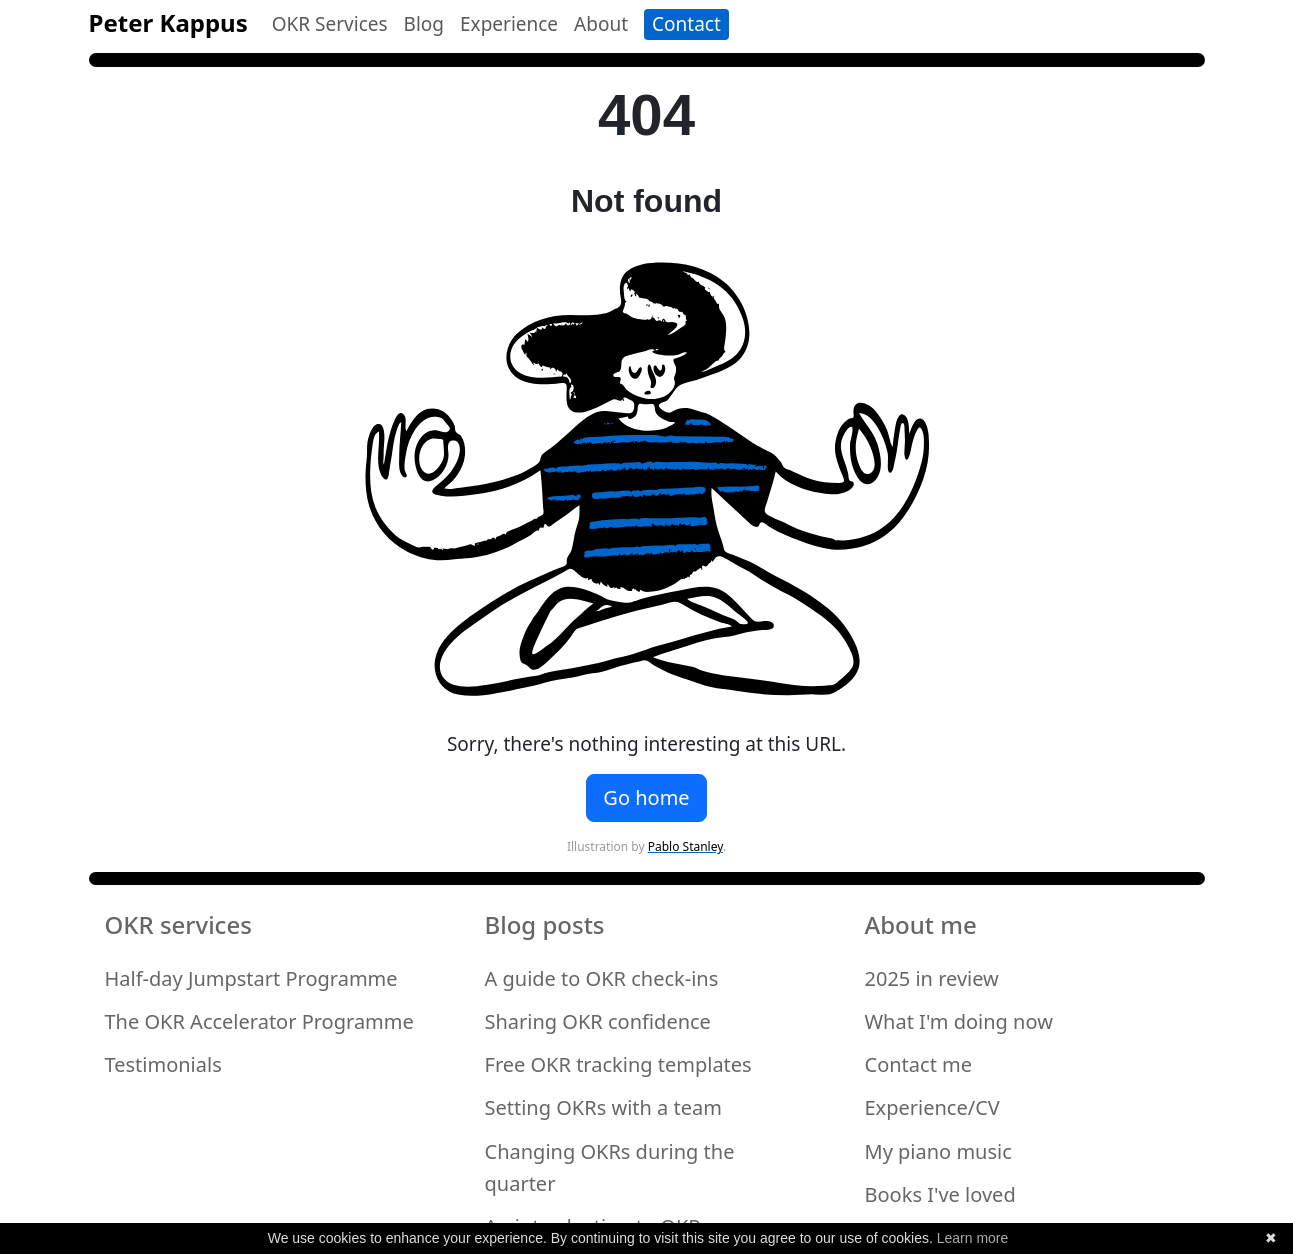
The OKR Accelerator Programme (259, 1021)
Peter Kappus (168, 22)
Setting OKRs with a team (603, 1107)
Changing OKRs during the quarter (610, 1167)
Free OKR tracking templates (618, 1064)
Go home (646, 797)
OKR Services (330, 24)
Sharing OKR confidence (598, 1021)
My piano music (938, 1151)
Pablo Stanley (685, 846)
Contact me (919, 1064)
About (601, 24)
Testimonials (163, 1064)
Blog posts (545, 925)
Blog (424, 24)
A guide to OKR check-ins (602, 978)
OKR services (178, 925)
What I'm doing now (959, 1021)
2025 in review (932, 978)
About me (921, 925)
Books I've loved (940, 1194)
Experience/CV (932, 1107)
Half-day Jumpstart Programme (251, 978)
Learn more (973, 1238)
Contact (686, 24)
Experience (509, 24)
